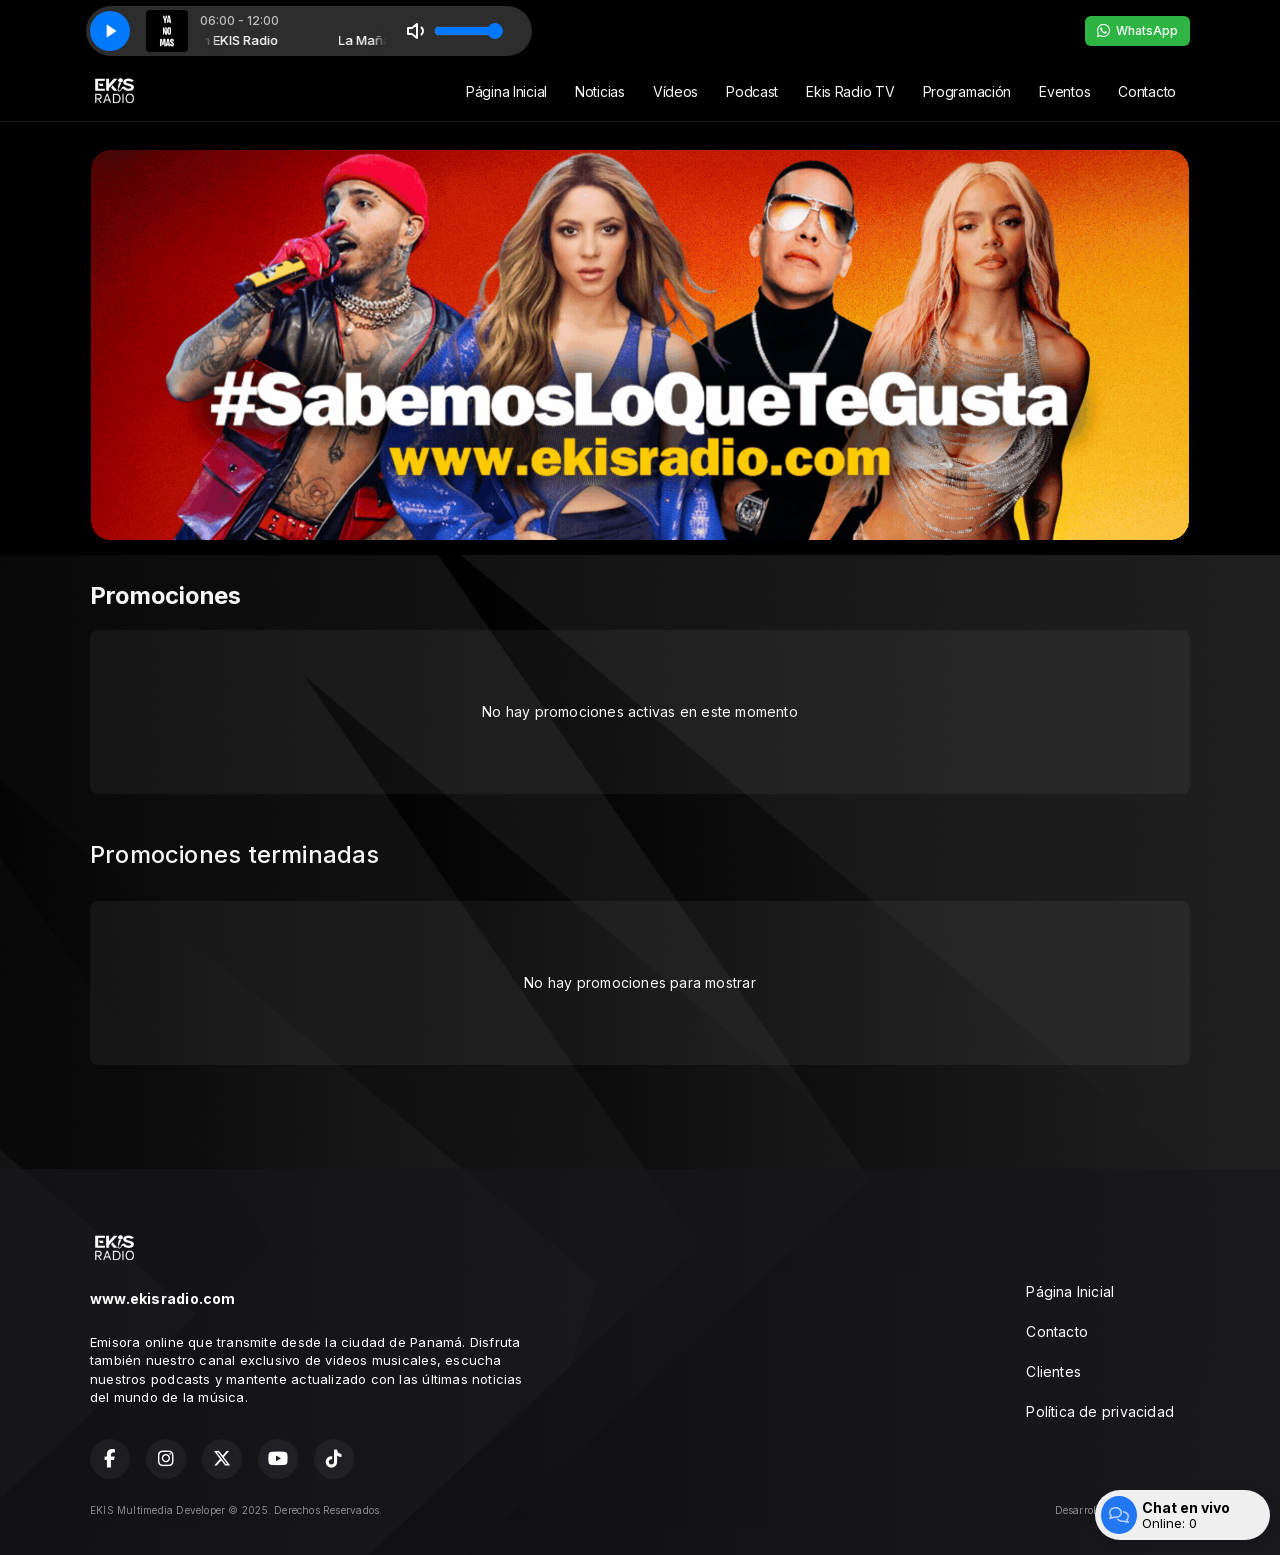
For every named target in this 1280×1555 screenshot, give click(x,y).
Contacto (1147, 91)
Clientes (1053, 1371)
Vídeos (675, 91)
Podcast (752, 91)
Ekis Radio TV (850, 91)
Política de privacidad (1100, 1411)
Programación (967, 91)
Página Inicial (506, 91)
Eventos (1064, 91)
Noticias (600, 91)
